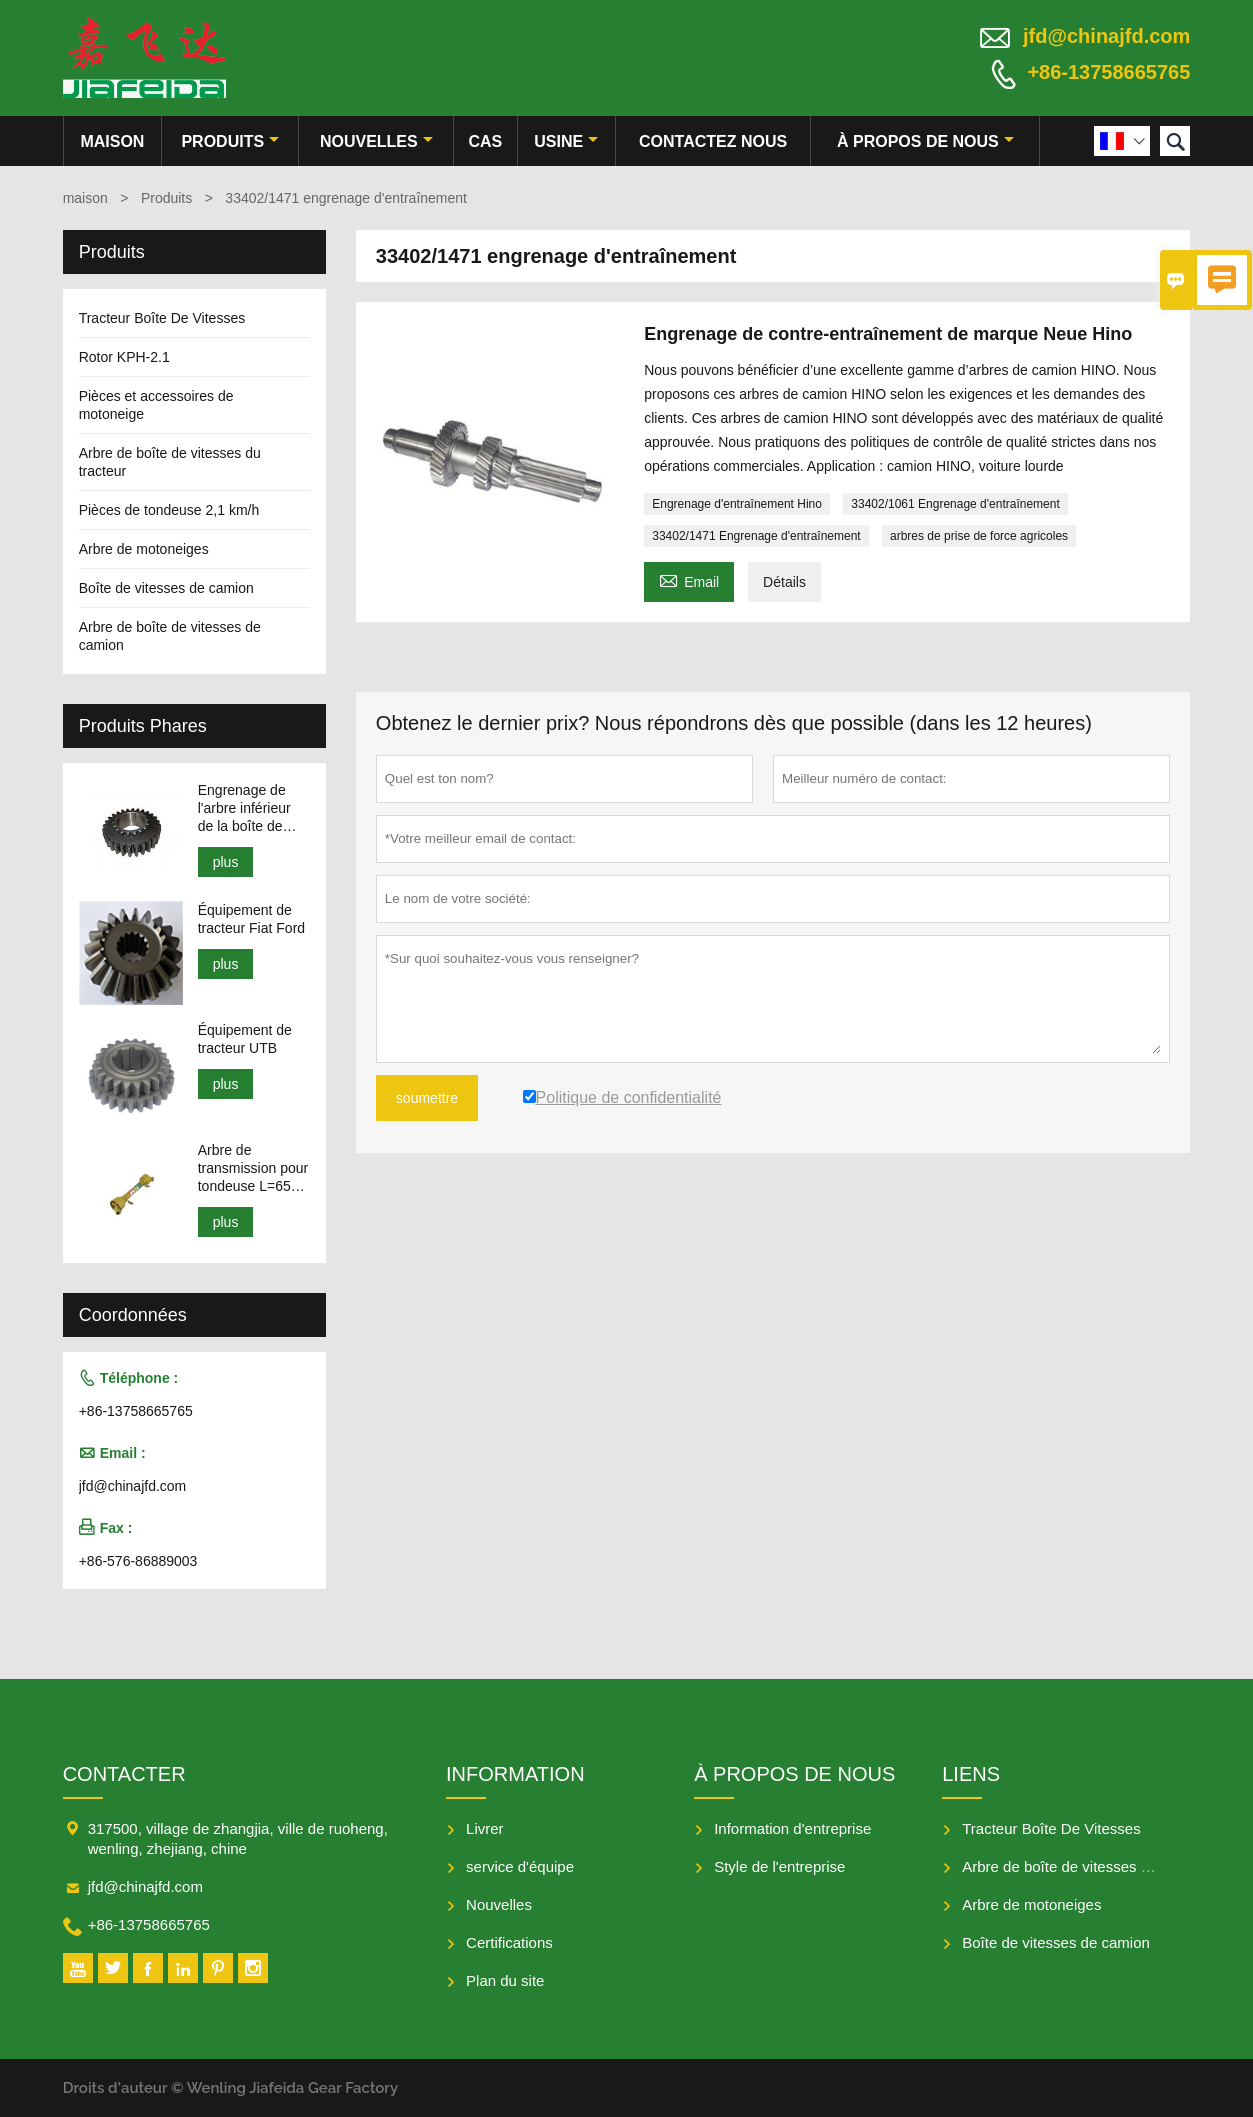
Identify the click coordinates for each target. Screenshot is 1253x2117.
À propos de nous (925, 141)
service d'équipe (520, 1866)
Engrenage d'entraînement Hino (737, 504)
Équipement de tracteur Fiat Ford (251, 919)
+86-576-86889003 (138, 1561)
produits (230, 141)
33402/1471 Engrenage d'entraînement (756, 536)
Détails (784, 582)
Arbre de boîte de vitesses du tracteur (1087, 1866)
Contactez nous (713, 141)
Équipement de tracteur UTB (245, 1039)
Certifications (509, 1942)
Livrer (485, 1828)
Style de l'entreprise (779, 1866)
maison (112, 141)
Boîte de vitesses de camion (166, 588)
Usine (566, 141)
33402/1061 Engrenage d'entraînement (955, 504)
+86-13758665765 (1108, 72)
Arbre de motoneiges (144, 549)
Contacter (124, 1774)
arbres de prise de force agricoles (979, 536)
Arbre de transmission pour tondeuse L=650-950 (253, 1168)
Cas (486, 141)
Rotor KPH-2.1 (124, 357)
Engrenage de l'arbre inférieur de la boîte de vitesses (244, 808)
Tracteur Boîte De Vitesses (162, 318)
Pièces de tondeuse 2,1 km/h (169, 510)
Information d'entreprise (792, 1828)
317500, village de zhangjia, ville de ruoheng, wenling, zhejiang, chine (238, 1838)
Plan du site (505, 1980)
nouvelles (376, 141)
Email (689, 579)
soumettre (427, 1098)
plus (226, 862)
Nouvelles (499, 1904)
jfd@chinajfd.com (1106, 36)
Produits (166, 198)
